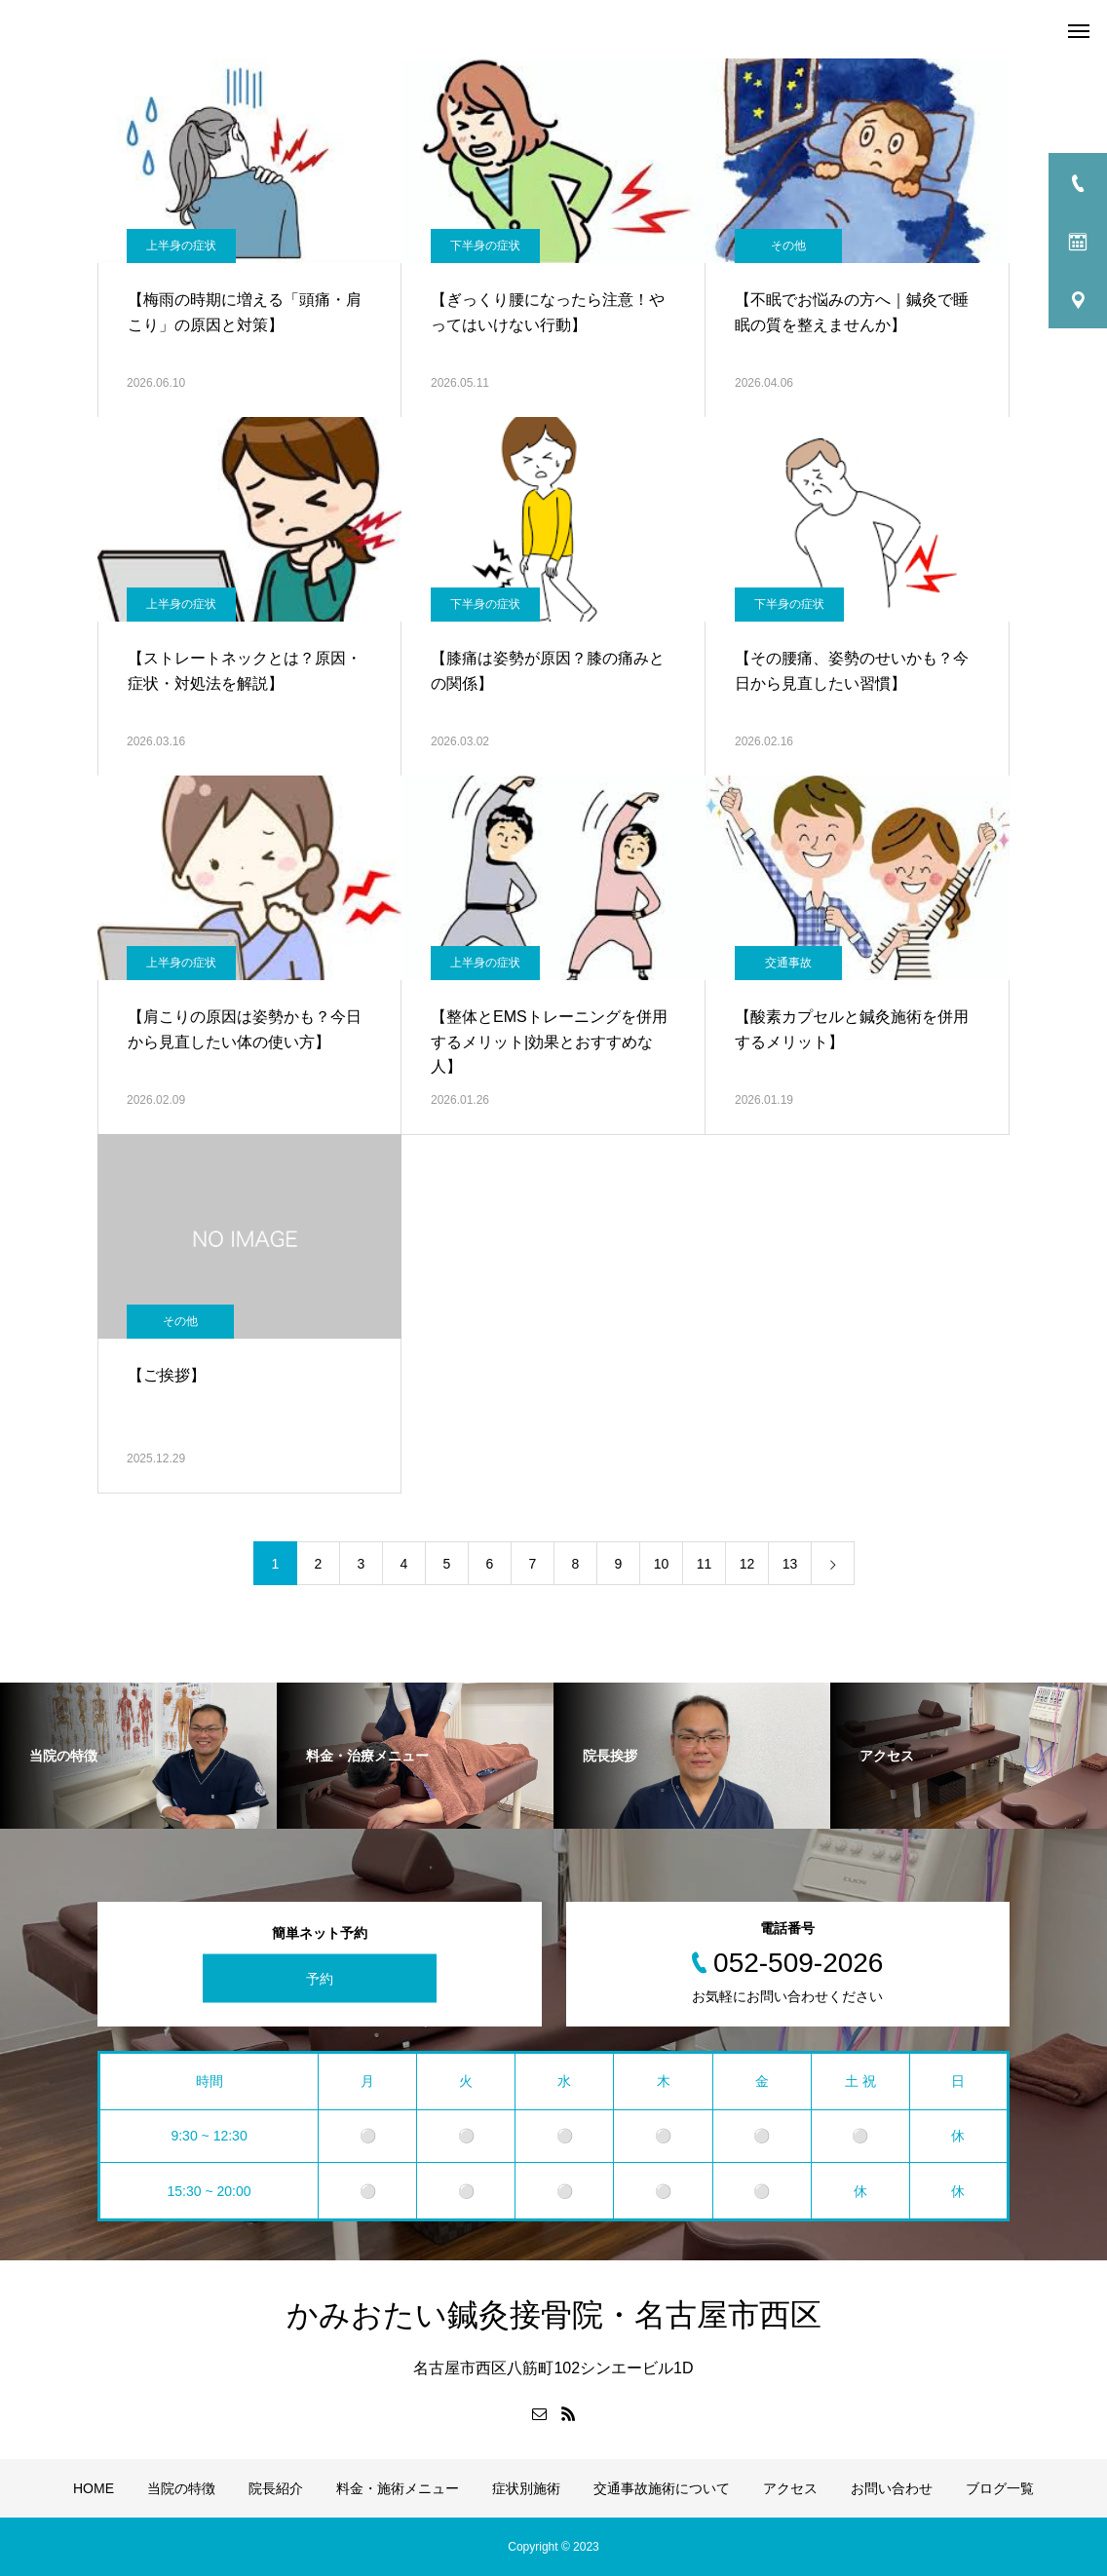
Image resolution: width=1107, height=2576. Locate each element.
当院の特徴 (181, 2488)
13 (790, 1564)
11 (704, 1564)
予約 (319, 1979)
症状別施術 (526, 2488)
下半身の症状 (485, 245)
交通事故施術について (661, 2488)
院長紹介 (275, 2488)
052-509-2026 (798, 1963)
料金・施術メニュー (397, 2488)
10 (661, 1564)
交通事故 (788, 962)
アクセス (790, 2488)
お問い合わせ (892, 2488)
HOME (93, 2488)
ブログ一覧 (1000, 2488)
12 (747, 1564)
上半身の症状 (181, 245)
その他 (788, 245)
